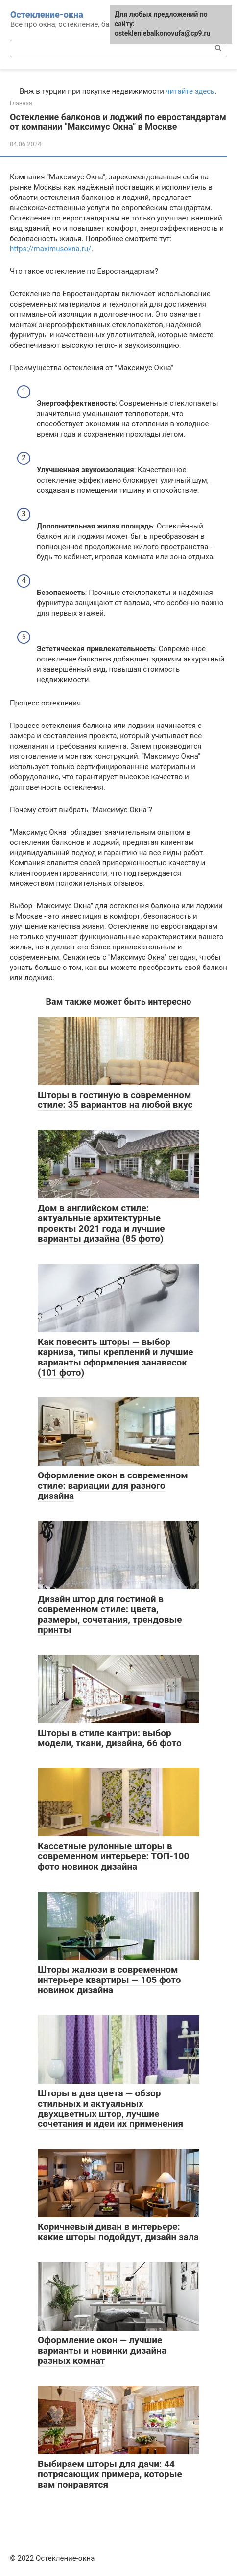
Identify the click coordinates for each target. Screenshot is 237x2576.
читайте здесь (190, 91)
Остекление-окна (46, 14)
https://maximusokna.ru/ (50, 248)
